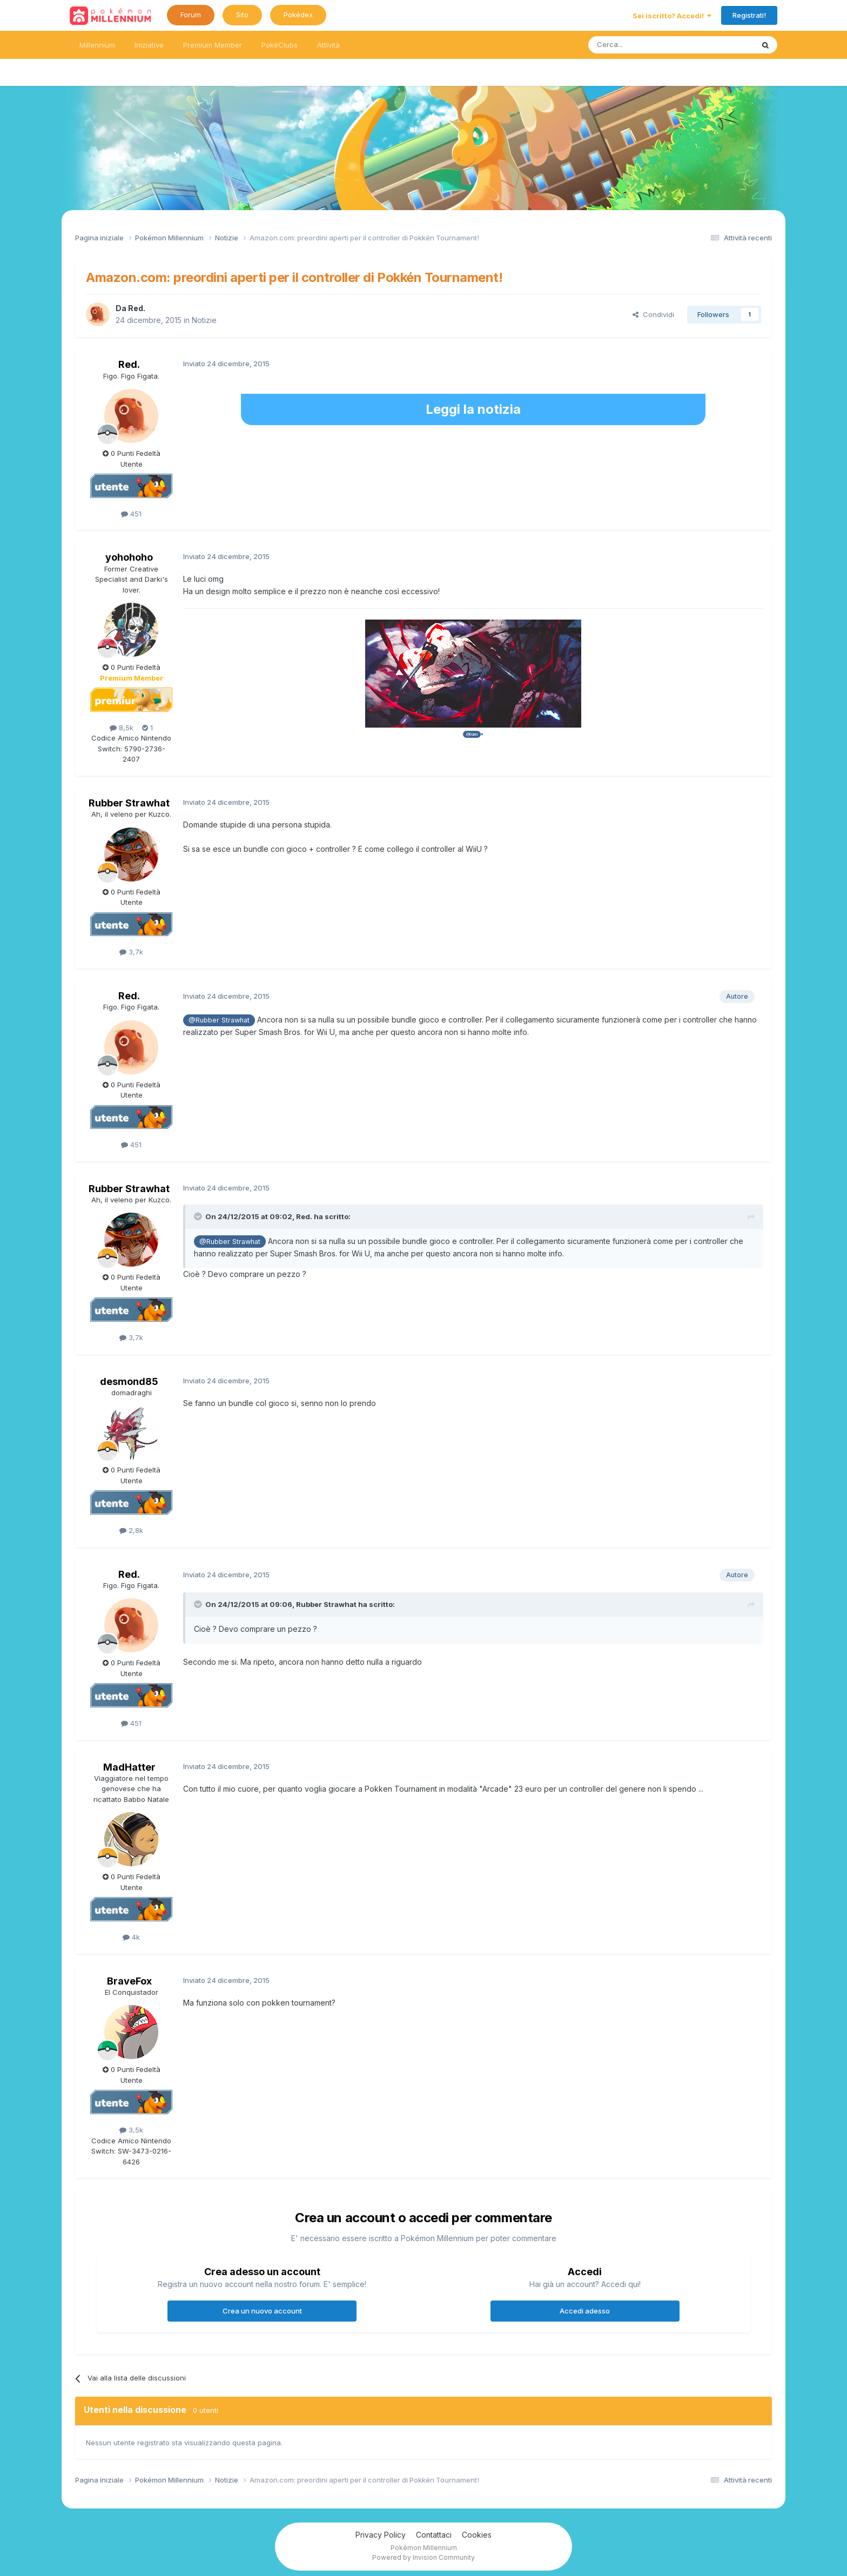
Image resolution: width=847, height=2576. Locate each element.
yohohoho (129, 557)
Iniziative (149, 45)
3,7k (131, 951)
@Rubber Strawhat (219, 1020)
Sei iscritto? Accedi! (672, 15)
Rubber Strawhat (129, 803)
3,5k (131, 2130)
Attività (328, 45)
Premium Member (212, 45)
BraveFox (129, 1981)
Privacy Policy (380, 2534)
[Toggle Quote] (199, 1216)
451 (131, 513)
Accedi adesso (585, 2310)
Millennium (97, 45)
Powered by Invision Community (423, 2557)
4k (131, 1937)
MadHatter (129, 1767)
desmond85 (129, 1381)
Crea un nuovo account (262, 2310)
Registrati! (749, 15)
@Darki (472, 734)
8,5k (121, 727)
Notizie (204, 320)
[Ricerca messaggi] (645, 44)
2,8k (131, 1530)
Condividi (653, 314)
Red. (136, 308)
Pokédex (298, 14)
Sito (242, 14)
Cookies (477, 2534)
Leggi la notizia (473, 409)
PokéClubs (279, 45)
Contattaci (434, 2534)
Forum (190, 14)
